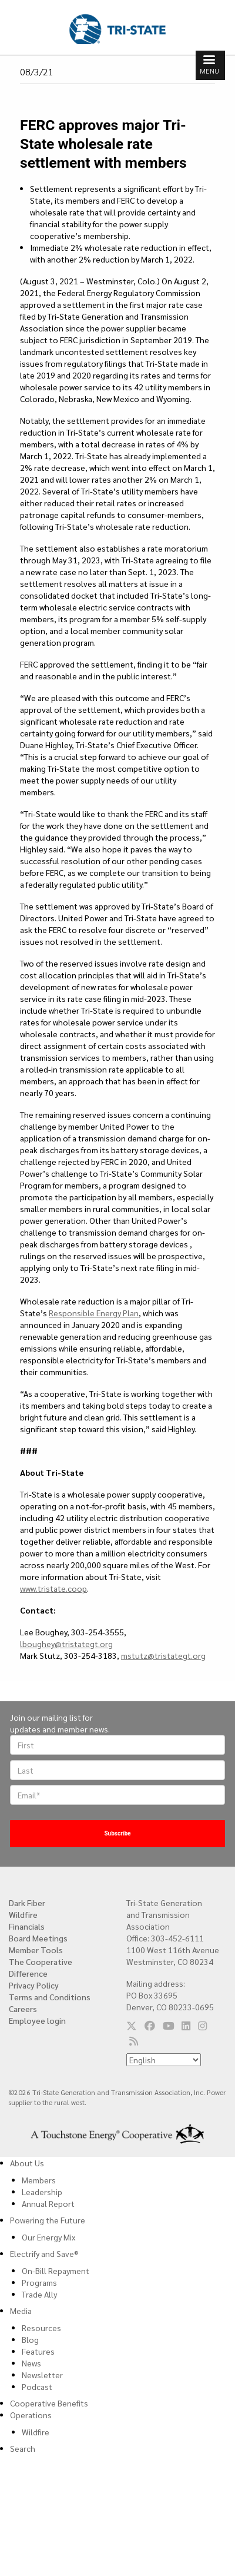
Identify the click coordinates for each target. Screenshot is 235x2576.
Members (39, 2180)
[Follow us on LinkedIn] (186, 2025)
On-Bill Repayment (55, 2270)
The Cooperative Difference (40, 1967)
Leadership (42, 2191)
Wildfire (23, 1914)
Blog (30, 2339)
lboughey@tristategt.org (66, 1643)
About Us (27, 2162)
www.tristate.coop (53, 1588)
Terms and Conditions (49, 1996)
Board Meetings (38, 1938)
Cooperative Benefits (49, 2403)
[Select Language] (163, 2059)
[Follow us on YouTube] (168, 2025)
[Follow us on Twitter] (131, 2025)
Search (22, 2448)
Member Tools (36, 1949)
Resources (41, 2327)
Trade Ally (39, 2294)
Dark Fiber (27, 1902)
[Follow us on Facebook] (150, 2025)
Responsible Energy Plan (94, 1312)
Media (21, 2310)
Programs (39, 2282)
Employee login (37, 2020)
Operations (31, 2414)
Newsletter (42, 2374)
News (31, 2363)
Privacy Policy (34, 1985)
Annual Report (48, 2203)
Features (38, 2351)
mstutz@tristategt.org (163, 1655)
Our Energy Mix (48, 2237)
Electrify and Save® (44, 2253)
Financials (27, 1926)
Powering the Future (47, 2220)
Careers (23, 2008)
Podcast (37, 2386)
